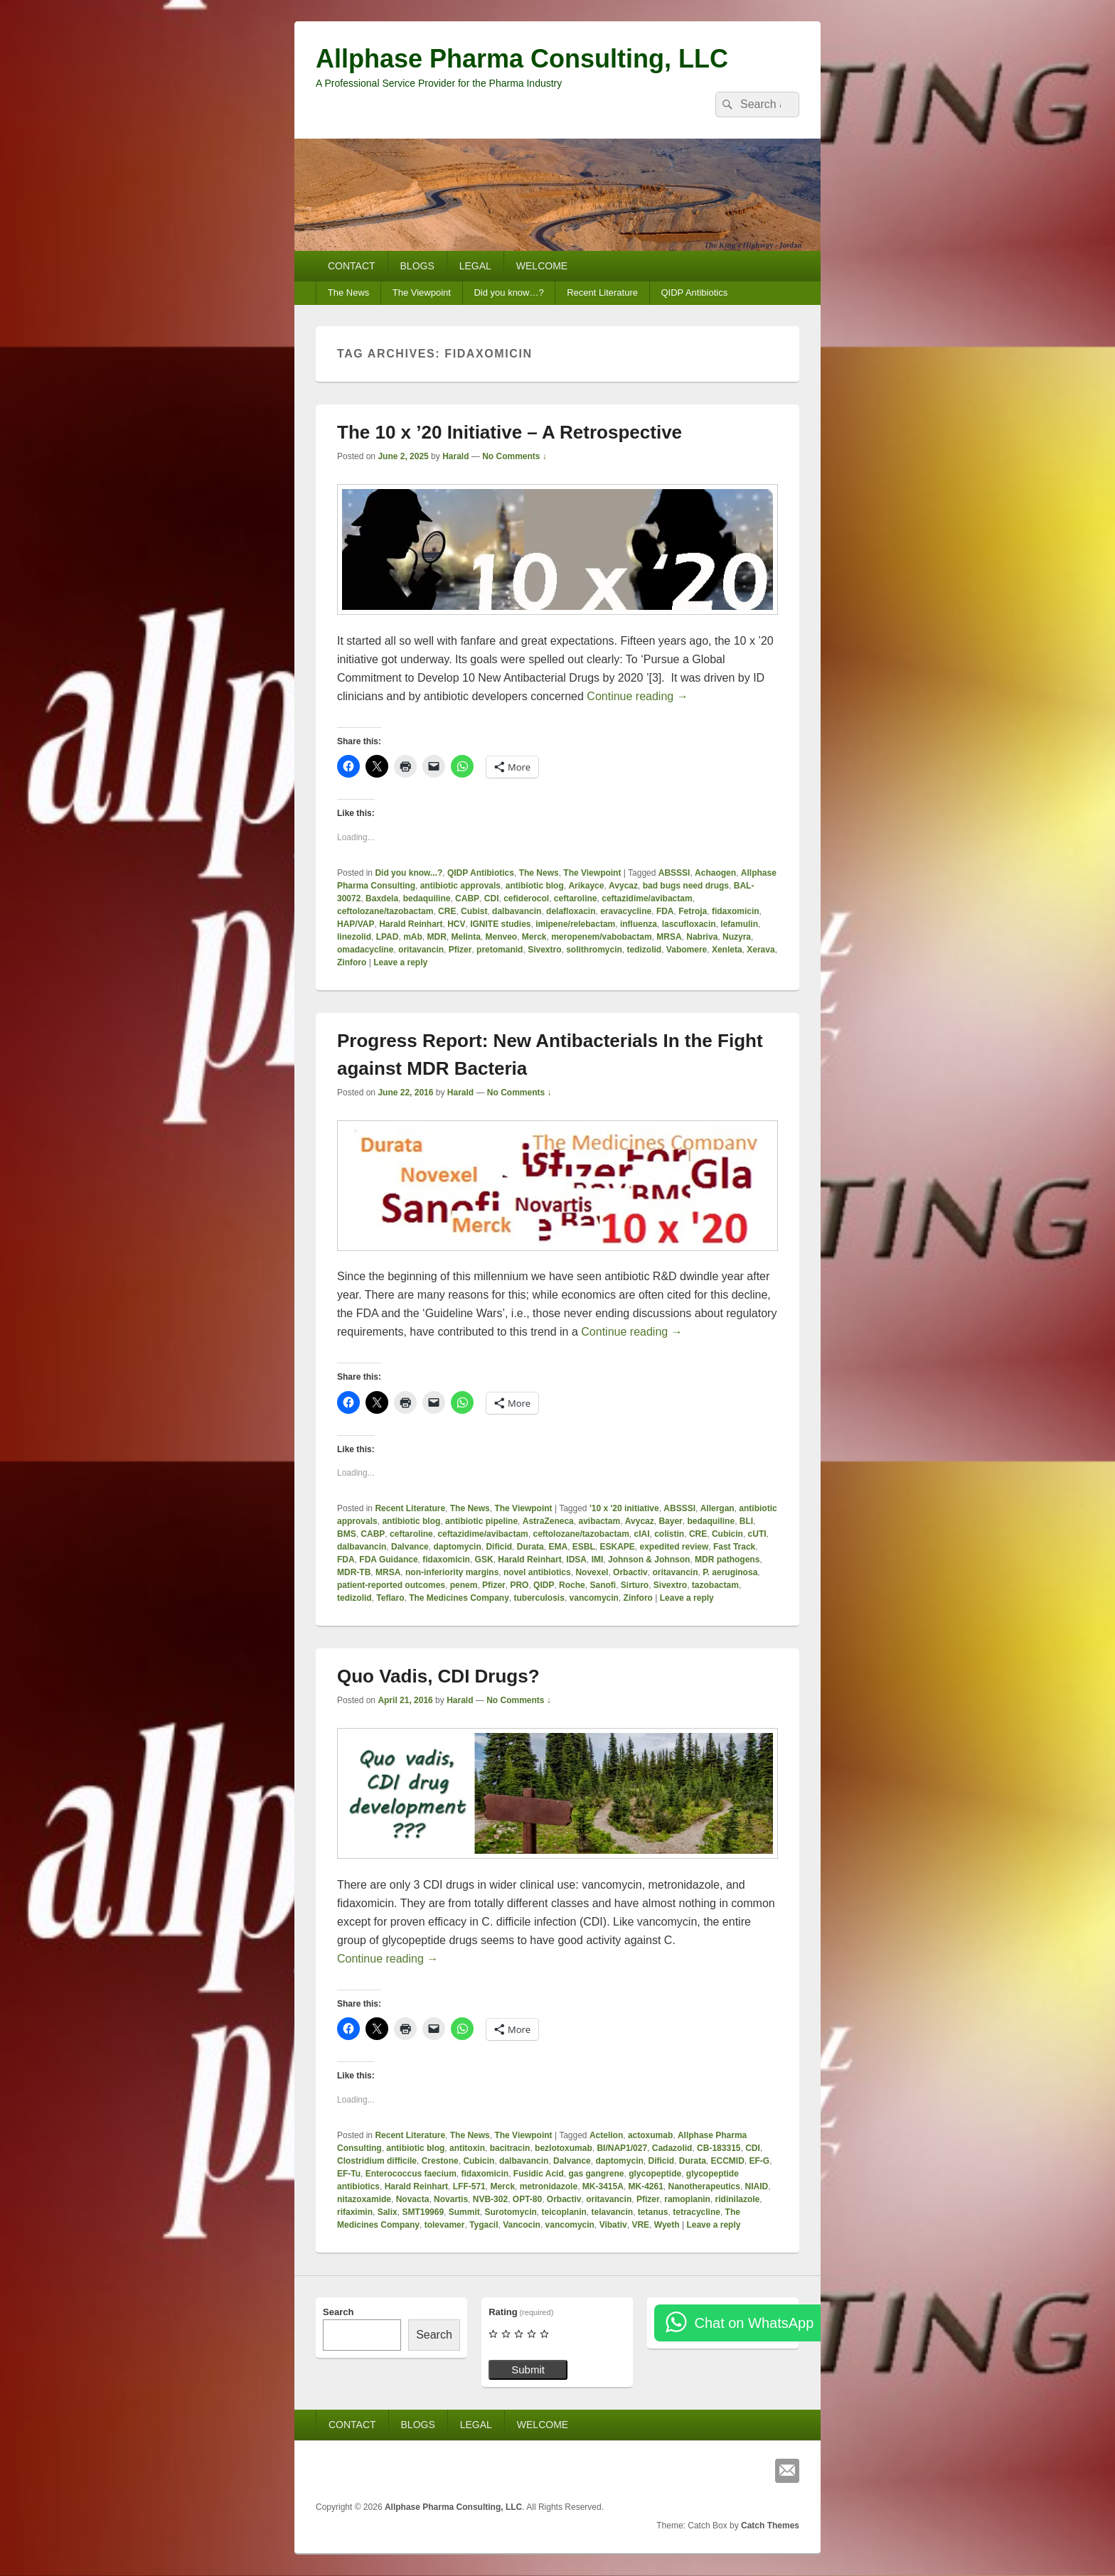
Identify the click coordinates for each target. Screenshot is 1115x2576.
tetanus (653, 2212)
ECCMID (728, 2161)
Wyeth (667, 2225)
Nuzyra (736, 937)
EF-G (759, 2161)
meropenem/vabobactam (601, 937)
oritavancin (421, 950)
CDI (491, 898)
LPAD (387, 937)
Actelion (606, 2135)
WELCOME (541, 266)
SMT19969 (423, 2212)
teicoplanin (563, 2212)
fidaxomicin (735, 911)
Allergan (717, 1508)
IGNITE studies (500, 924)
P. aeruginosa (730, 1572)
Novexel (591, 1572)
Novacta (413, 2199)
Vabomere (686, 950)
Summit (464, 2212)
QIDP (543, 1585)
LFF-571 (469, 2186)
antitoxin (467, 2148)
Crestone (440, 2161)
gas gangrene (596, 2174)
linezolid (354, 937)
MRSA (668, 937)
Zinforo (351, 962)
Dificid (499, 1547)
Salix (388, 2212)
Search (338, 2312)
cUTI (757, 1534)
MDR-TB (353, 1572)
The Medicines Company (459, 1598)
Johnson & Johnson (649, 1560)
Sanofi (602, 1585)
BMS (346, 1534)
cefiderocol (526, 898)
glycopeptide (655, 2174)
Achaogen (715, 873)
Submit (528, 2369)
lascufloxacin (689, 924)
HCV (456, 924)
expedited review (674, 1547)
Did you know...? (408, 873)
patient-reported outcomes (391, 1585)
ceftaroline (575, 898)
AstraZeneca (548, 1521)
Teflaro (390, 1598)
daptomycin (457, 1547)
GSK (484, 1560)
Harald (455, 456)
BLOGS (417, 266)
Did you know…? (508, 292)
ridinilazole (737, 2199)
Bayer (670, 1521)
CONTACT (351, 266)
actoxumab (650, 2135)
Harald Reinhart (410, 924)
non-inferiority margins (451, 1572)
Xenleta (727, 950)
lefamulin (739, 924)
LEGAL (475, 266)
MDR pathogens (727, 1560)
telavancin (612, 2212)
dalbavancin (516, 911)
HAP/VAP (355, 924)
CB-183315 (718, 2148)
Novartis (451, 2199)
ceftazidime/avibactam (647, 898)
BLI (746, 1521)
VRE (640, 2225)
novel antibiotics (537, 1572)
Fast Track (734, 1547)
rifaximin (355, 2212)
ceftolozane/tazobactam (385, 911)
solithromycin (594, 950)
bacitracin (510, 2148)
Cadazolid (672, 2148)
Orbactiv (630, 1572)
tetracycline (696, 2212)
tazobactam (715, 1585)
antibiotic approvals (460, 886)
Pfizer (460, 950)
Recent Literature (602, 292)
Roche (572, 1585)
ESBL (583, 1547)
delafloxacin (570, 911)
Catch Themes (770, 2526)
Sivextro (544, 950)
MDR (436, 937)
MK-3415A (603, 2186)
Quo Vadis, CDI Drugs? (438, 1676)
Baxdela (382, 898)
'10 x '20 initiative (624, 1508)
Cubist (474, 911)
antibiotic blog (535, 886)
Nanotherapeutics (704, 2186)
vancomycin (594, 1598)
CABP (467, 898)
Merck (534, 937)
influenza (638, 924)
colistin (669, 1534)
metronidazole (548, 2186)
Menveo (501, 937)
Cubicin (727, 1534)
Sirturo (635, 1585)
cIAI (642, 1534)
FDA (665, 911)
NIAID (757, 2186)
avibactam (599, 1521)
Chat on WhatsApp (753, 2323)
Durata (530, 1547)
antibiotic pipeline (481, 1521)
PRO (519, 1585)
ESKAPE (616, 1547)
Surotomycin (510, 2212)
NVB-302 (490, 2199)
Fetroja (692, 911)
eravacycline (625, 911)
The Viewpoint (422, 292)
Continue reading (637, 696)
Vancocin (521, 2225)
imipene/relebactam (575, 924)
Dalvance (410, 1547)
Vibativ (613, 2225)
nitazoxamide (364, 2199)
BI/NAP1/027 (622, 2148)
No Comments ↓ (514, 456)
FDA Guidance (388, 1560)
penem (464, 1585)
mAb (412, 937)
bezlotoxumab (563, 2148)
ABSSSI (674, 873)
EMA (557, 1547)
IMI (598, 1560)
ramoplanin (687, 2199)
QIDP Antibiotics (694, 292)
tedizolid (644, 950)
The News (349, 292)
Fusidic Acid (538, 2174)
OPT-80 (527, 2199)
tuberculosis (539, 1598)
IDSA (576, 1560)
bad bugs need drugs (686, 886)
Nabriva (701, 937)
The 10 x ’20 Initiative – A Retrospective (509, 432)
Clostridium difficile (377, 2161)
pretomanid (499, 950)
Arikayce (586, 886)
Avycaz (623, 886)
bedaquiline (427, 898)
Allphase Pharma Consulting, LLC (522, 58)
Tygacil (483, 2225)
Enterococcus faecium (411, 2174)
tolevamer (445, 2225)
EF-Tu (349, 2174)
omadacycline (365, 950)
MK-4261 (646, 2186)
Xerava (760, 950)
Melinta (465, 937)
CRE (447, 911)
